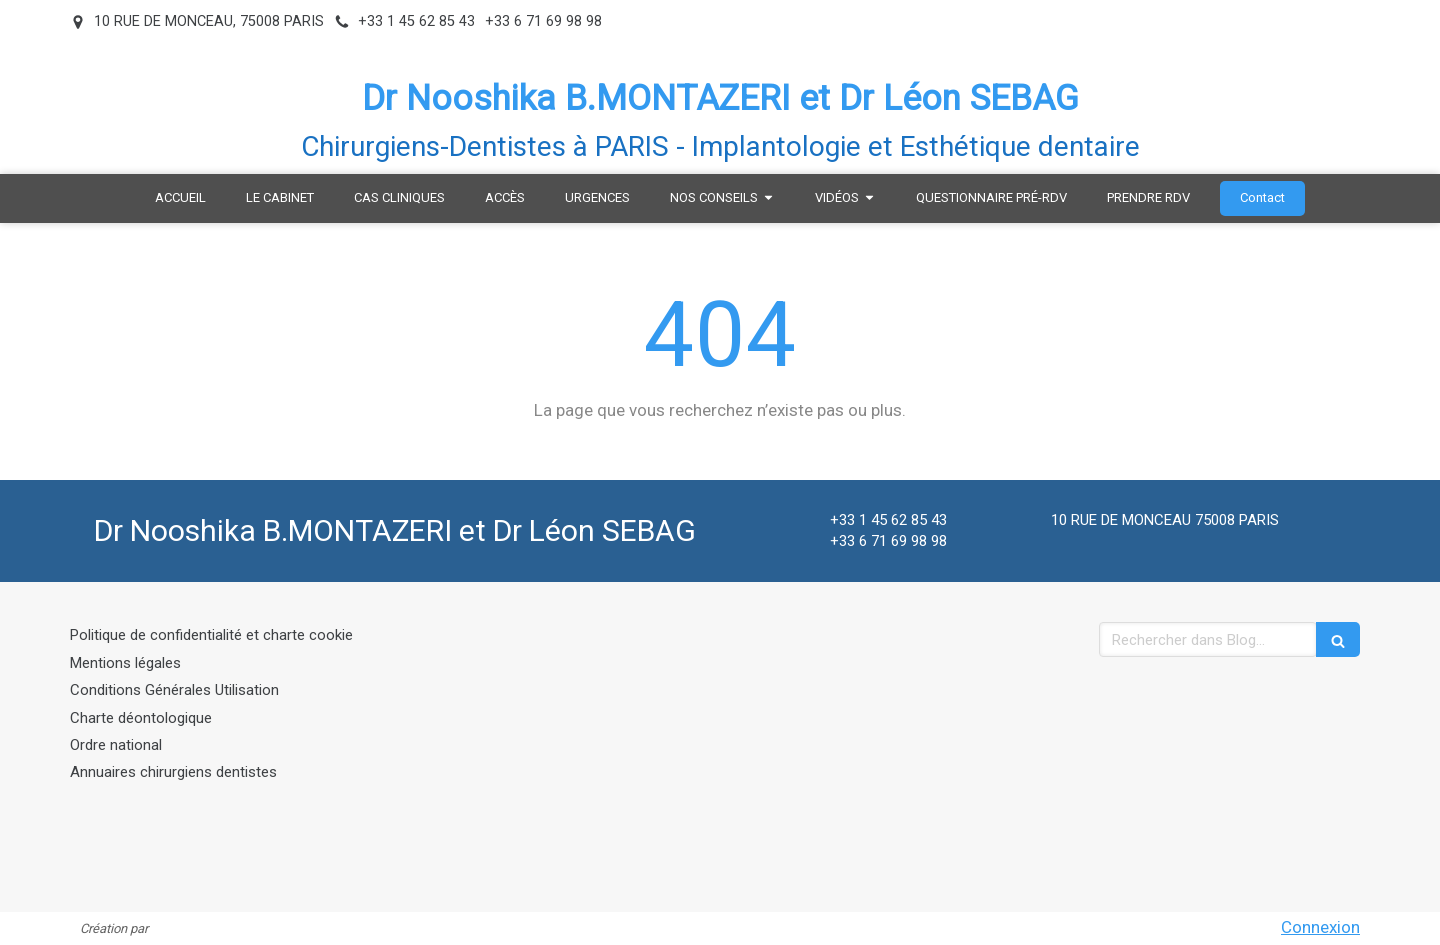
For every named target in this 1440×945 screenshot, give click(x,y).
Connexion (1320, 927)
